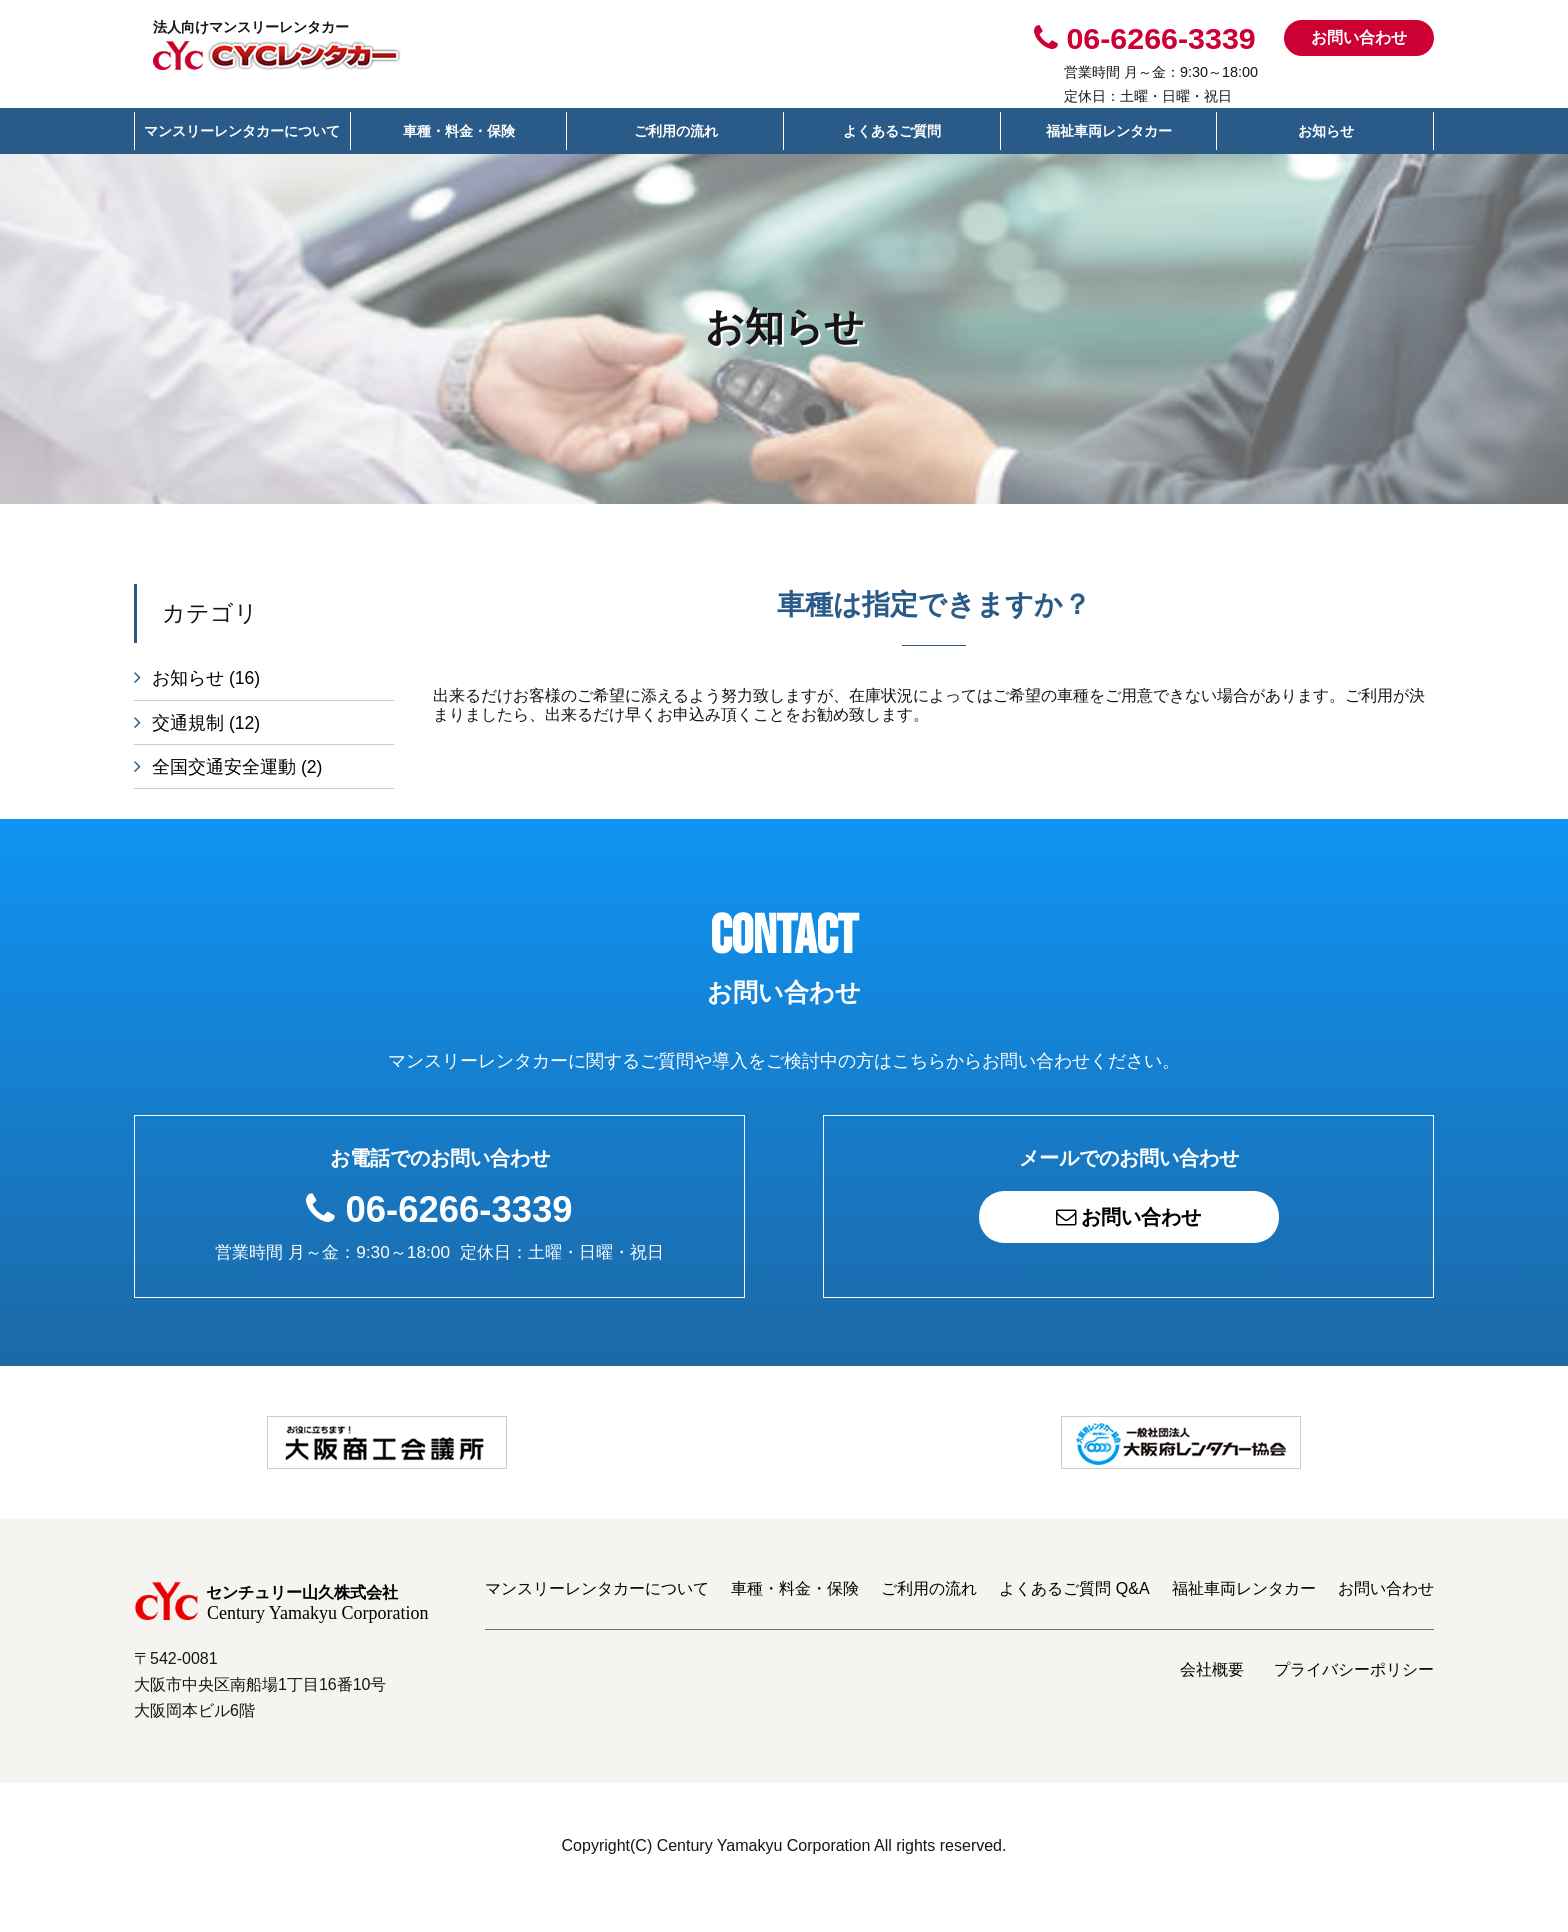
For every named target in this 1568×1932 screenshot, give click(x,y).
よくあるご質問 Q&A (1074, 1611)
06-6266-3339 (459, 1220)
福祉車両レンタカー (1109, 131)
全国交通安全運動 (237, 773)
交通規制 (206, 726)
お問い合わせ (1359, 37)
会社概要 (1212, 1692)
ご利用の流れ (676, 131)
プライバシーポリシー (1354, 1692)
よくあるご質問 (892, 131)
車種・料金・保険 (459, 131)
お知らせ (1326, 131)
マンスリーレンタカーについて (242, 131)
